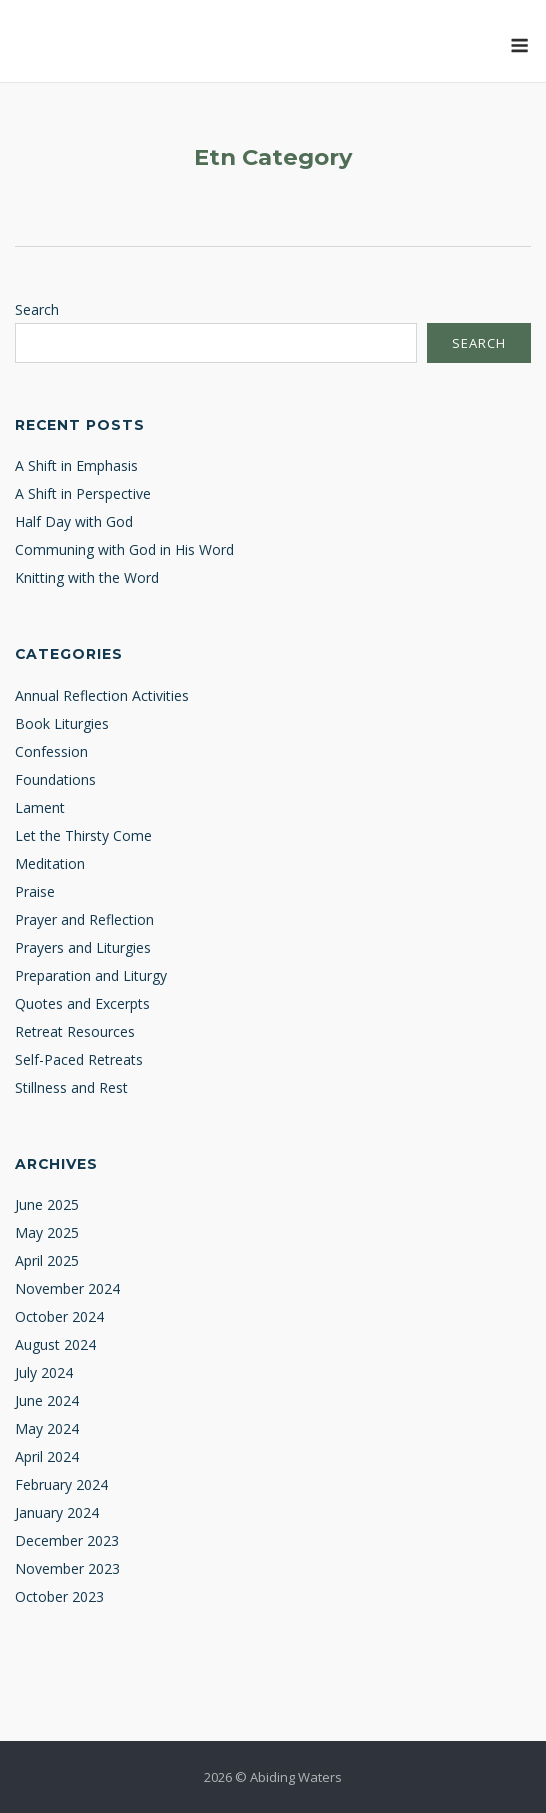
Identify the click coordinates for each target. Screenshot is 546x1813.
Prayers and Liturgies (83, 947)
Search (37, 309)
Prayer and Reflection (84, 919)
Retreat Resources (75, 1031)
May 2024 (47, 1428)
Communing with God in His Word (124, 549)
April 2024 (47, 1456)
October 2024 (59, 1316)
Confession (51, 751)
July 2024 (44, 1372)
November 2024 (67, 1288)
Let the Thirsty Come (83, 835)
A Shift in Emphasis (76, 465)
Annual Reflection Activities (102, 695)
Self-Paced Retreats (79, 1059)
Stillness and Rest (71, 1087)
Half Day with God (74, 521)
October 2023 (59, 1596)
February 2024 (61, 1484)
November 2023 (67, 1568)
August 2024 (55, 1344)
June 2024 (47, 1400)
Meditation (50, 863)
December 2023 (67, 1540)
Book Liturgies (62, 723)
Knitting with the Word (87, 577)
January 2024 (57, 1512)
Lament (40, 807)
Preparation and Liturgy (91, 975)
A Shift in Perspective (83, 493)
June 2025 (47, 1204)
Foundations (55, 779)
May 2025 (47, 1232)
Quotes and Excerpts (82, 1003)
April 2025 (47, 1260)
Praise (35, 891)
